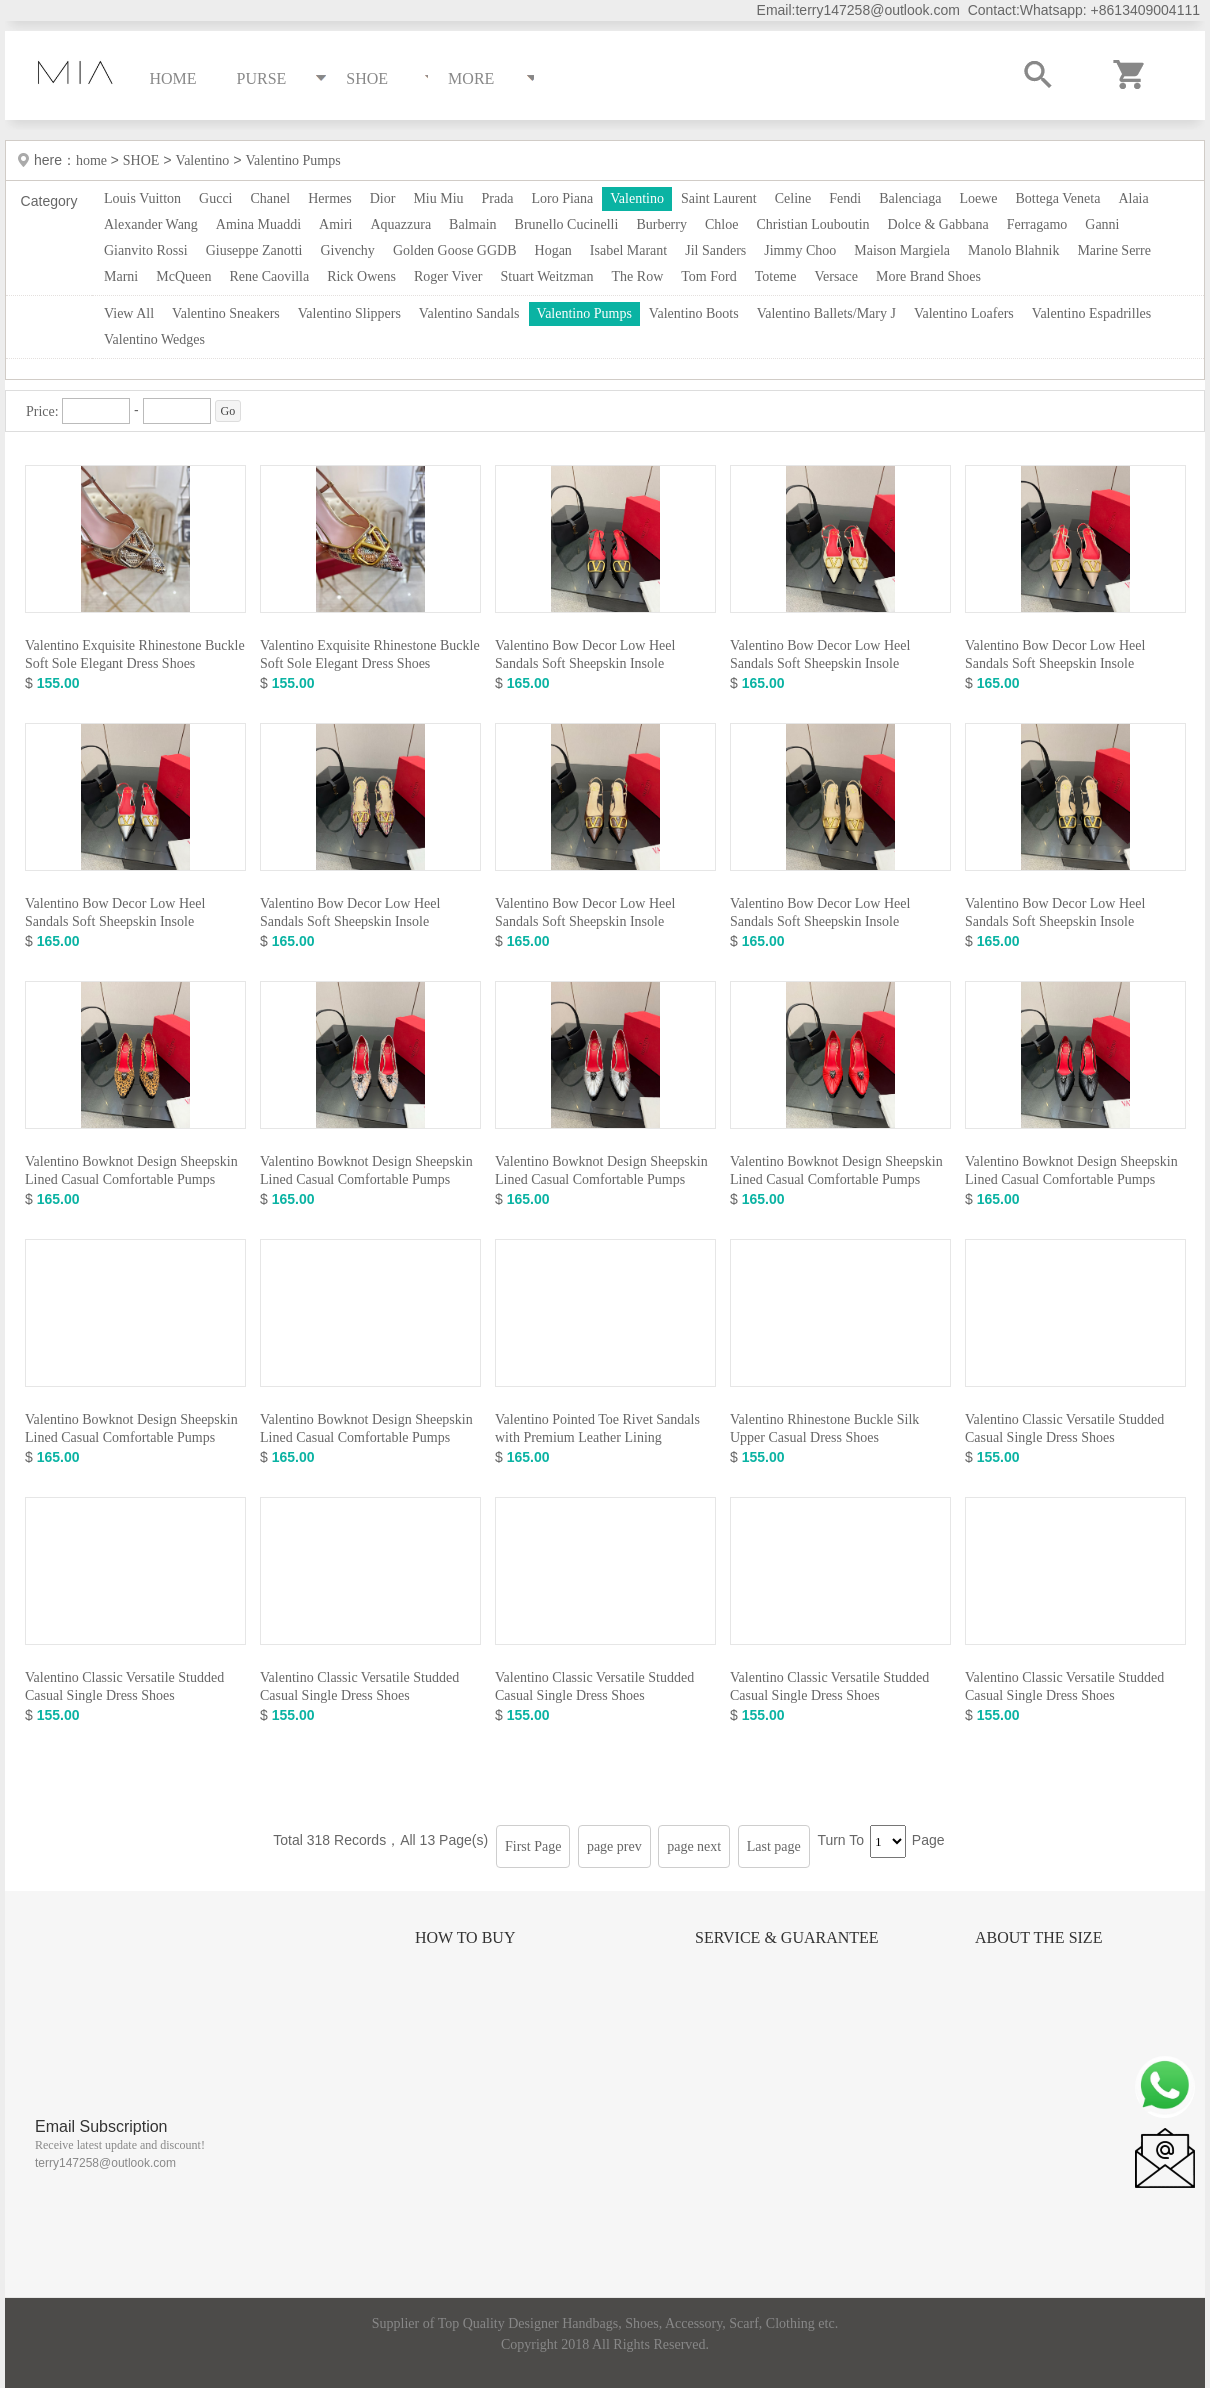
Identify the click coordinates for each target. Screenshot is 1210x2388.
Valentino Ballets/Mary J (826, 313)
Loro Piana (562, 198)
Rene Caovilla (269, 276)
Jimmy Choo (800, 250)
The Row (638, 276)
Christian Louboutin (812, 224)
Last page (774, 1846)
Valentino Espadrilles (1091, 313)
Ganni (1102, 224)
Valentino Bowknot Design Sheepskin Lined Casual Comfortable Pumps (131, 1170)
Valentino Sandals (469, 313)
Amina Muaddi (258, 224)
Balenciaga (910, 198)
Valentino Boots (694, 313)
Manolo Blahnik (1013, 250)
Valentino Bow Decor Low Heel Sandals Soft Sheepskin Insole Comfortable (585, 663)
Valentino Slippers (349, 313)
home (93, 160)
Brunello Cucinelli (567, 224)
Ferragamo (1037, 224)
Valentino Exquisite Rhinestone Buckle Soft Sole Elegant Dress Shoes (135, 654)
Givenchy (347, 250)
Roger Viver (448, 276)
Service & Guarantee (787, 1937)
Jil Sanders (715, 250)
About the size (1038, 1937)
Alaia (1133, 198)
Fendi (845, 198)
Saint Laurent (719, 198)
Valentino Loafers (964, 313)
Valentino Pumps (292, 160)
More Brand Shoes (928, 276)
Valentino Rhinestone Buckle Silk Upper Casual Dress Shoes (824, 1428)
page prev (614, 1846)
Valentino (203, 160)
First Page (533, 1846)
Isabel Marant (628, 250)
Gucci (215, 198)
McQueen (183, 276)
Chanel (271, 198)
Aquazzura (400, 224)
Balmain (472, 224)
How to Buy (465, 1937)
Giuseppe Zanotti (254, 250)
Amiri (335, 224)
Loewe (978, 198)
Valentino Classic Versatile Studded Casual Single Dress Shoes (1064, 1428)
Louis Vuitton (142, 198)
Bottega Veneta (1057, 198)
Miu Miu (438, 198)
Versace (836, 276)
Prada (498, 198)
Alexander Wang (151, 224)
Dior (383, 198)
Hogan (553, 250)
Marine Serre (1113, 250)
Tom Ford (708, 276)
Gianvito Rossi (146, 250)
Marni (121, 276)
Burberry (661, 224)
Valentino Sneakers (226, 313)
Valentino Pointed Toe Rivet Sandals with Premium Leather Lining (597, 1428)
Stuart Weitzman (546, 276)
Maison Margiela (902, 250)
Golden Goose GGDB (455, 250)
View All (129, 313)
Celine (793, 198)
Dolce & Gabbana (938, 224)
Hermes (330, 198)
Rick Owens (361, 276)
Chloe (721, 224)
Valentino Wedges (154, 339)
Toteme (776, 276)
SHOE (141, 160)
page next (694, 1846)
